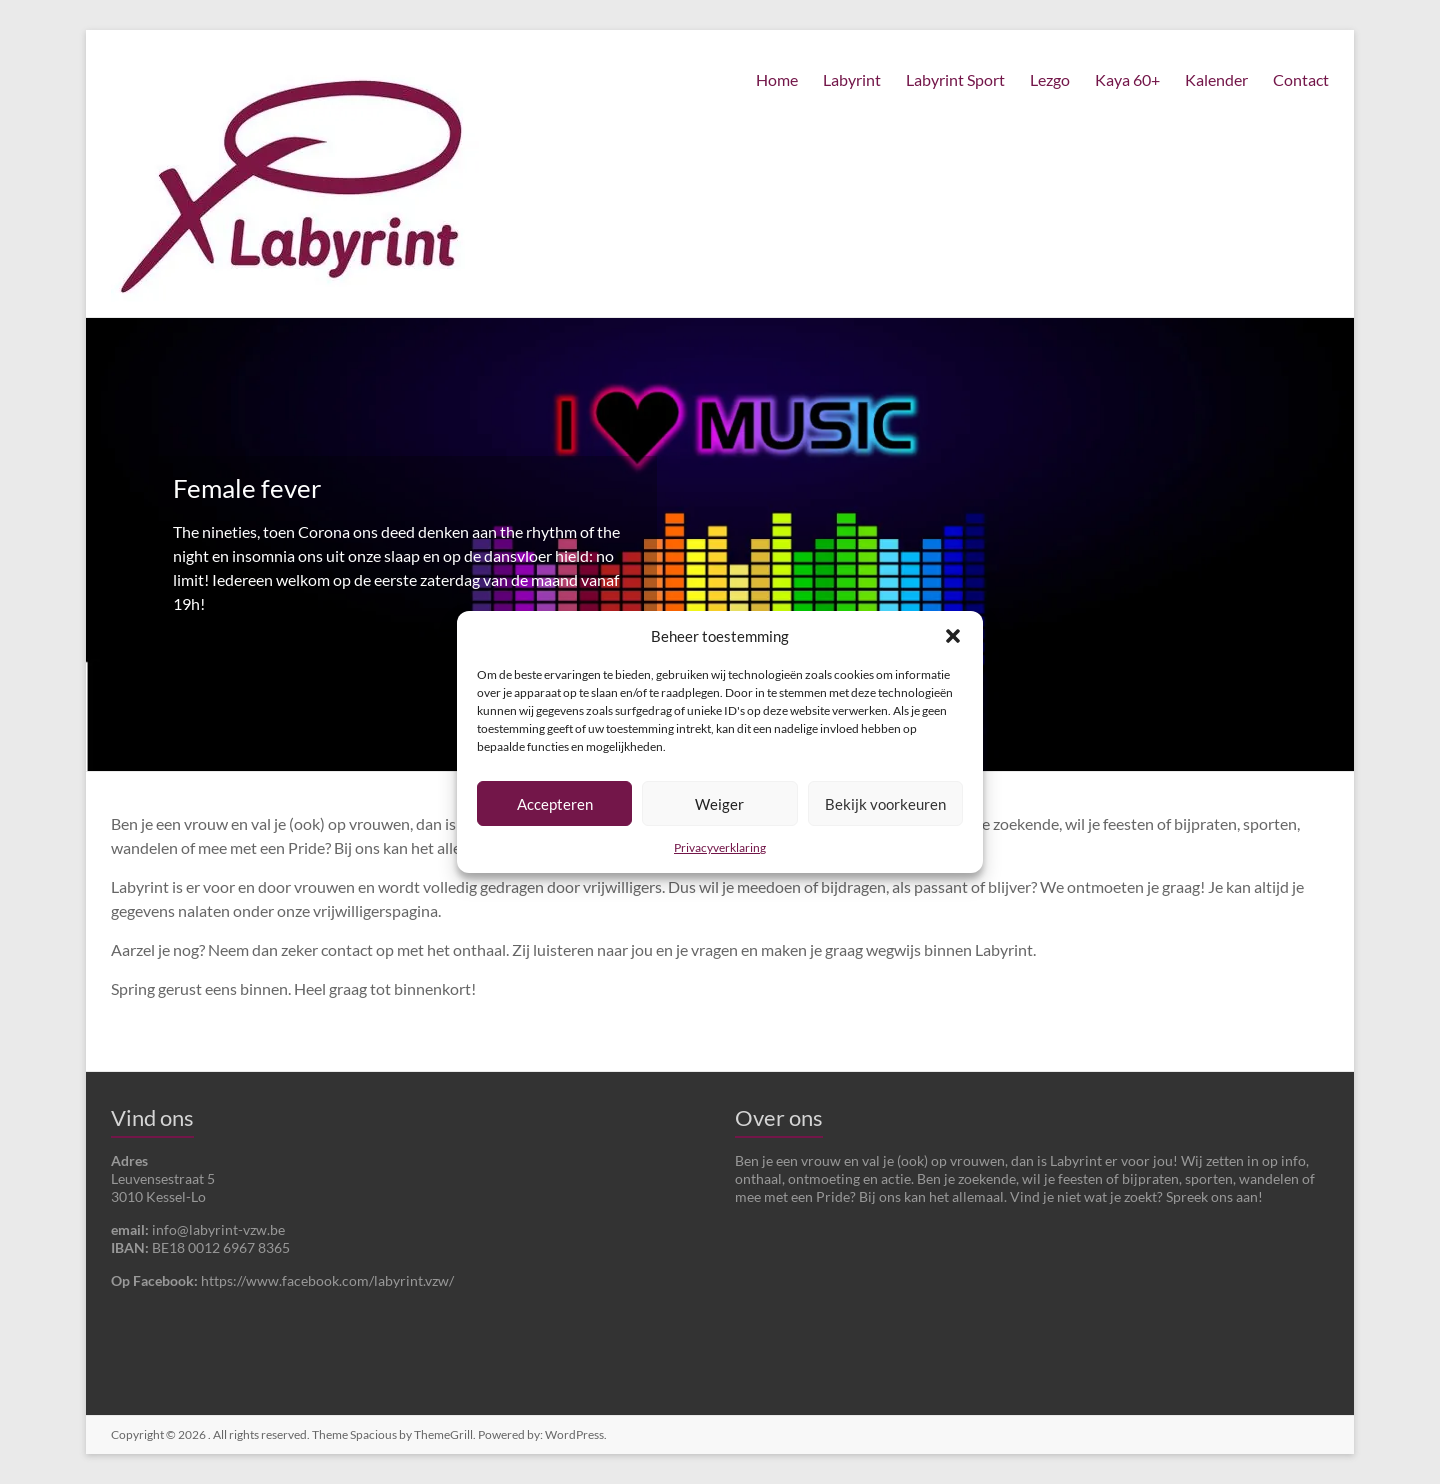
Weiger (719, 804)
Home (777, 79)
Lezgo (1050, 79)
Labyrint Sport (955, 79)
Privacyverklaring (720, 847)
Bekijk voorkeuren (885, 804)
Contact (1301, 79)
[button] (953, 636)
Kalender (1216, 79)
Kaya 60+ (1127, 79)
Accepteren (555, 804)
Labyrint (852, 79)
